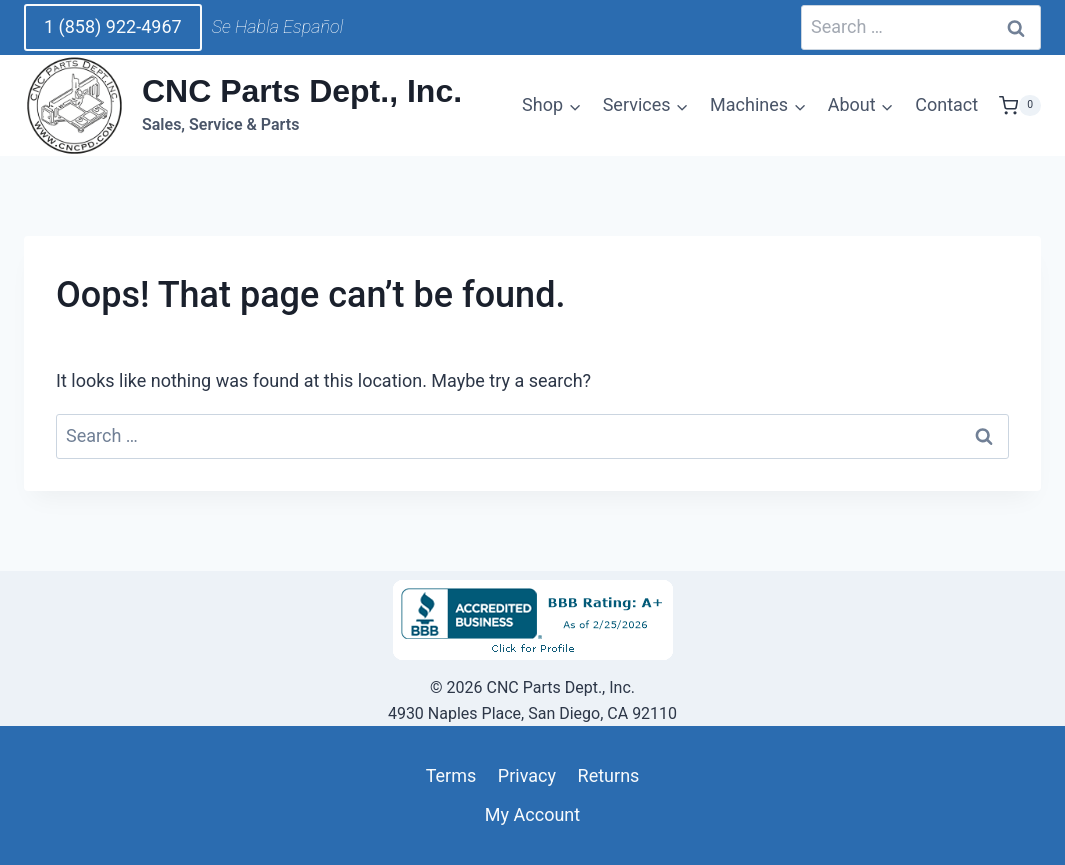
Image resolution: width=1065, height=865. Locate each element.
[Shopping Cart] (1020, 106)
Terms (451, 775)
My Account (532, 814)
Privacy (527, 775)
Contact (946, 104)
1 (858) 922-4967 (113, 26)
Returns (609, 775)
